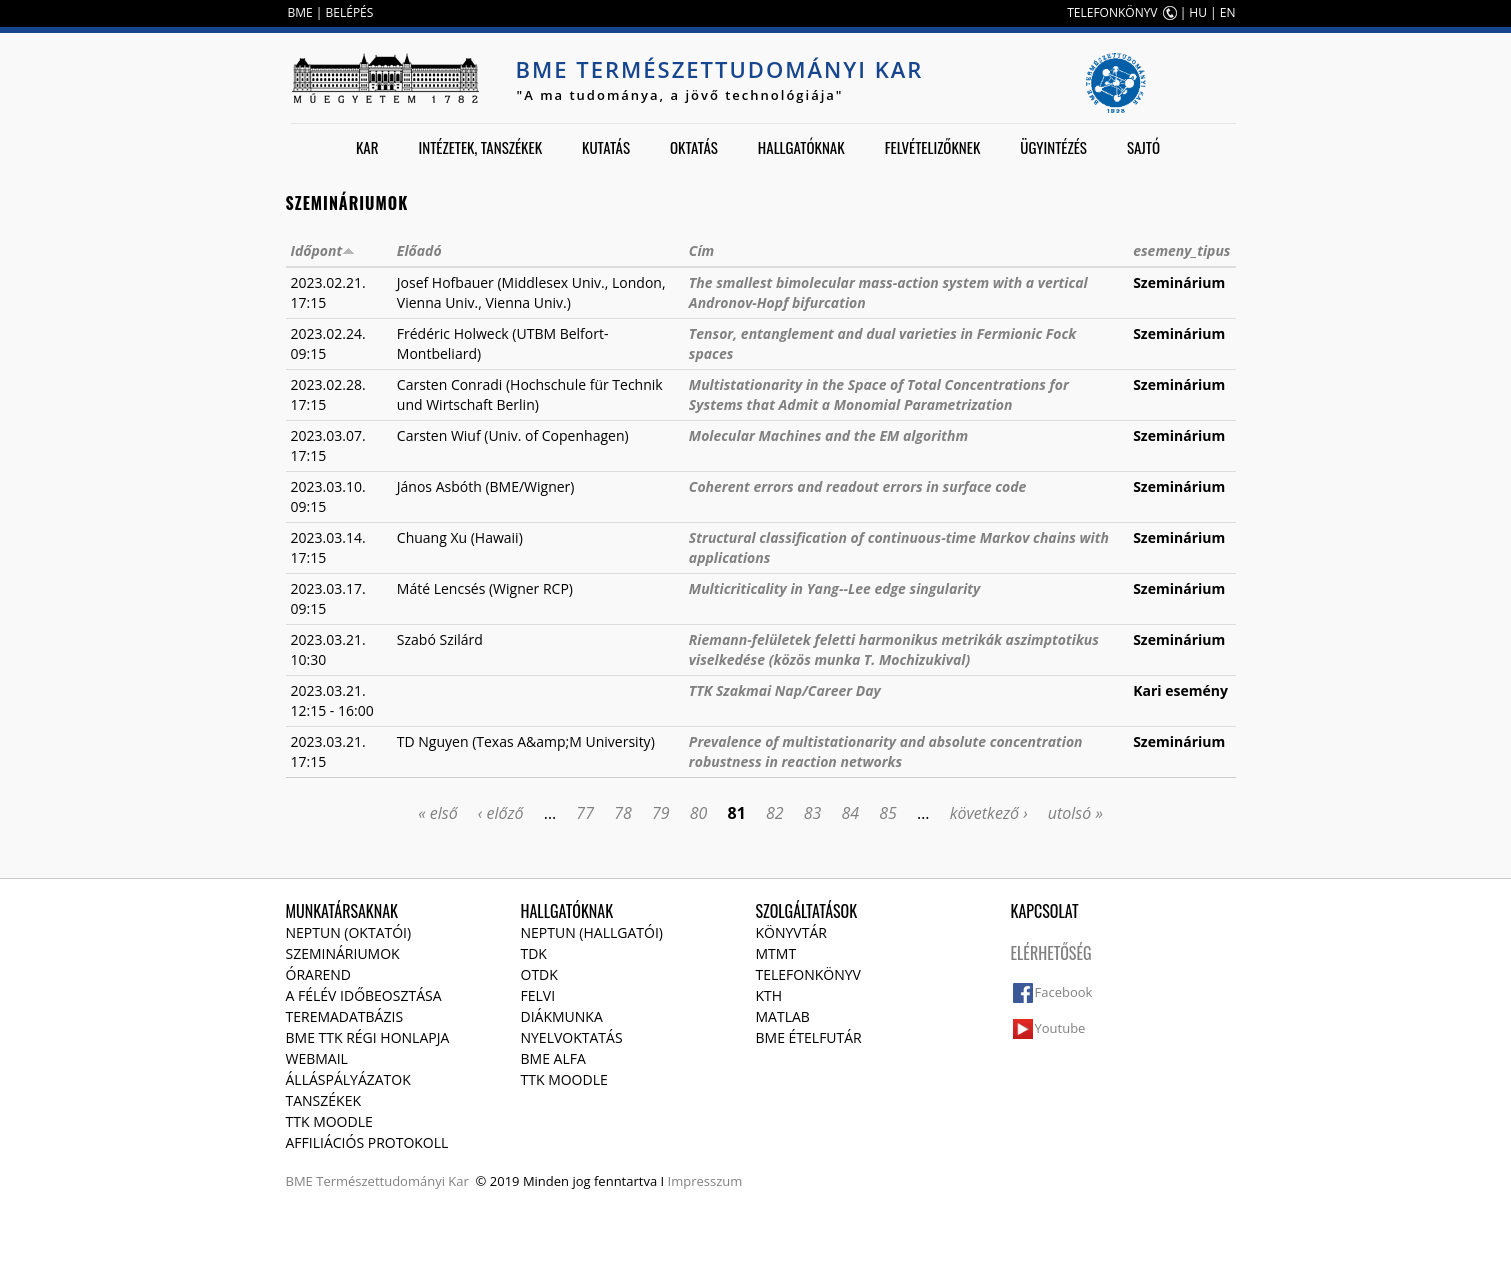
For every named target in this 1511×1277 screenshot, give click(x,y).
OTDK (539, 974)
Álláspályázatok (348, 1079)
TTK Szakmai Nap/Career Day (785, 690)
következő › (989, 813)
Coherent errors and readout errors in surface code (858, 486)
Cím (701, 250)
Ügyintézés (1053, 147)
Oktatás (694, 147)
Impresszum (705, 1181)
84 (851, 813)
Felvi (538, 995)
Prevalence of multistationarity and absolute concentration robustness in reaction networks (886, 751)
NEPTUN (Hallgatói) (592, 932)
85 (888, 813)
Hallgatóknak (801, 147)
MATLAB (783, 1016)
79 (661, 813)
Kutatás (606, 147)
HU (1198, 12)
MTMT (776, 953)
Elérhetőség (1051, 953)
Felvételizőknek (933, 147)
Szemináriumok (343, 953)
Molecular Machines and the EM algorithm (828, 435)
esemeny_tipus (1181, 250)
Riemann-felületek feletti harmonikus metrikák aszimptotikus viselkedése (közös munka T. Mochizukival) (894, 649)
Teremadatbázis (345, 1016)
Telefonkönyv (808, 974)
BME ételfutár (809, 1037)
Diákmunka (562, 1016)
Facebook (1064, 992)
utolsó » (1075, 813)
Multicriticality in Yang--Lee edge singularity (835, 588)
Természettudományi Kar (392, 1181)
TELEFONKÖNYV (1112, 12)
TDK (534, 953)
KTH (769, 995)
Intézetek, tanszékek (481, 147)
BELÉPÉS (350, 12)
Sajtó (1143, 147)
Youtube (1060, 1028)
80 (699, 813)
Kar (367, 147)
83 (813, 813)
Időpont (323, 250)
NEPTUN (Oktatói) (349, 932)
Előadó (419, 250)
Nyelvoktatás (572, 1037)
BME (300, 12)
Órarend (319, 974)
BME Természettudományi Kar (720, 69)
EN (1228, 12)
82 (775, 813)
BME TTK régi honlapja (368, 1037)
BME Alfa (553, 1058)
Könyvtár (791, 932)
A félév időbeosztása (364, 995)
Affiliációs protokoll (367, 1142)
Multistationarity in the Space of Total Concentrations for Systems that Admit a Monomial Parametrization (879, 394)
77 (585, 813)
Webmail (317, 1058)
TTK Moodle (329, 1121)
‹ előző (501, 813)
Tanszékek (324, 1100)
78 (623, 813)
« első (438, 813)
